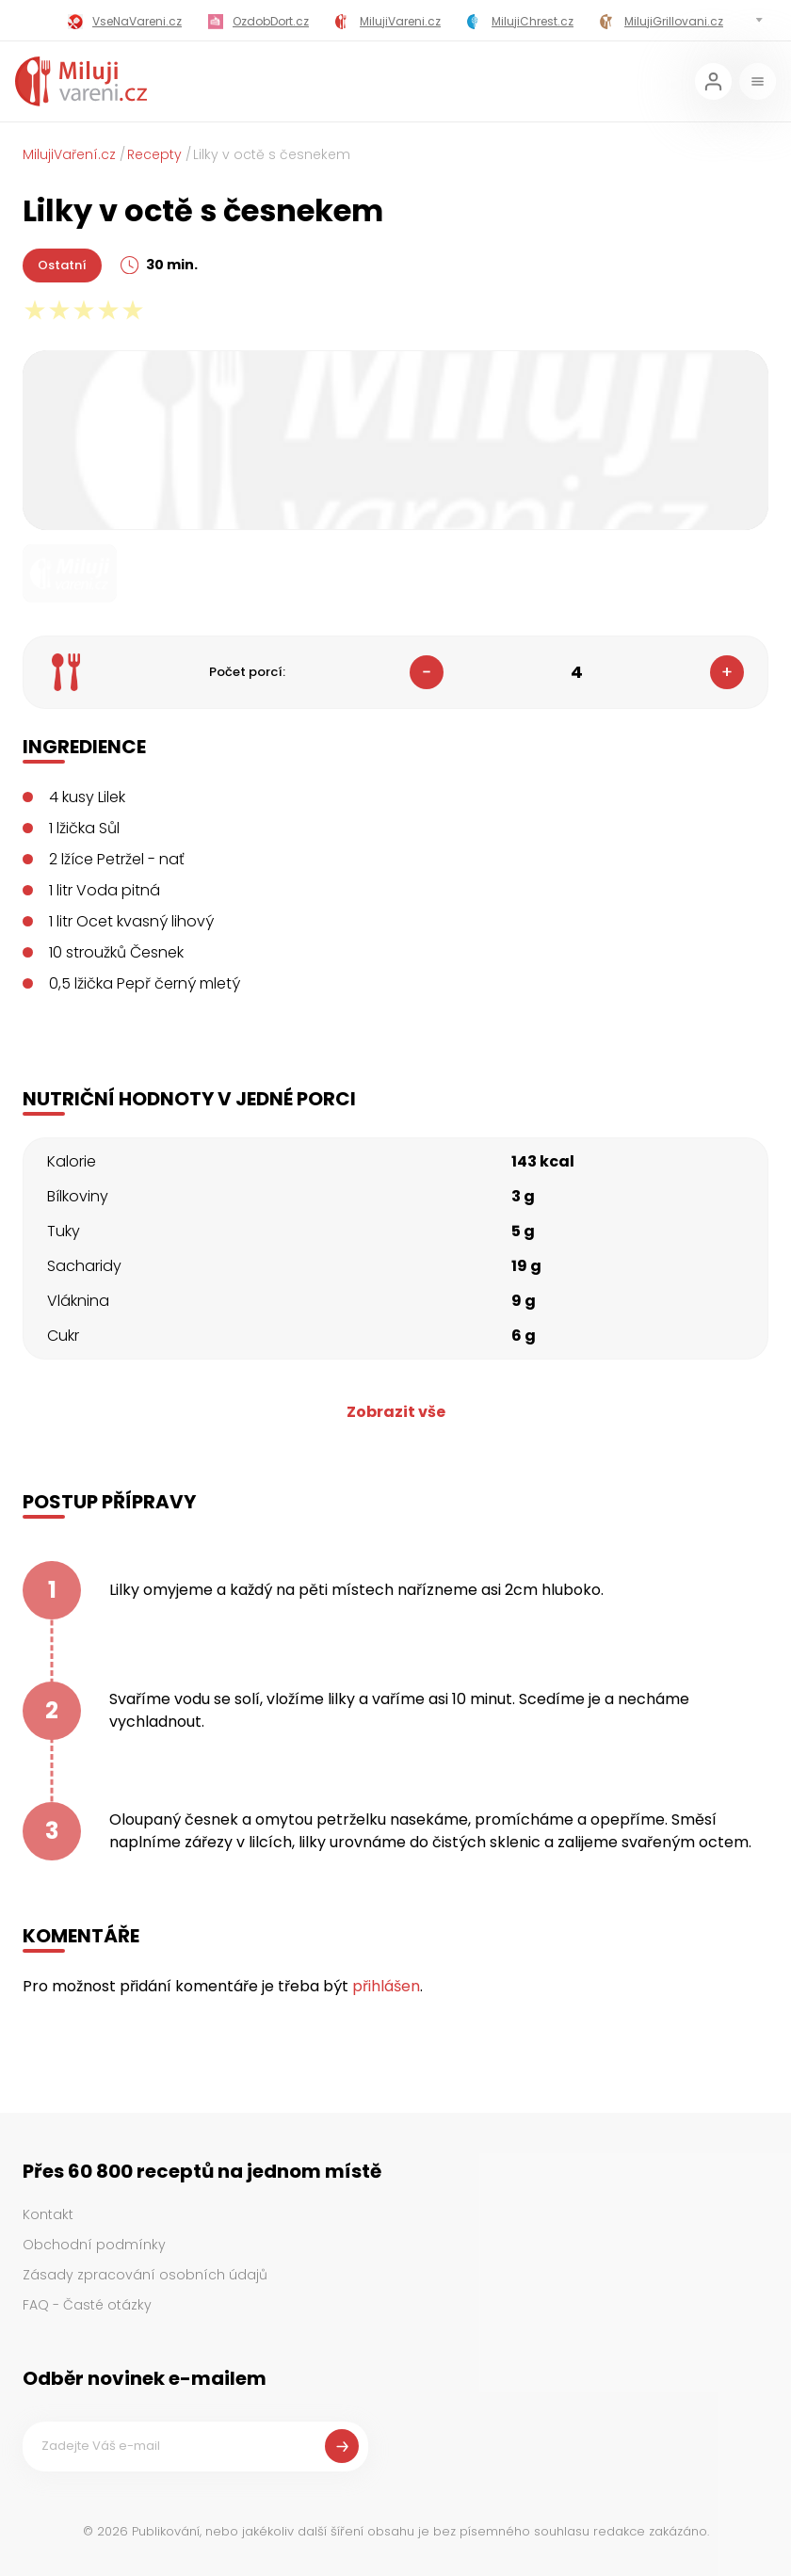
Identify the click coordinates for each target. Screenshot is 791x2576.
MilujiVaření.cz (69, 154)
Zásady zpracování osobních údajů (145, 2274)
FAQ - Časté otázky (87, 2304)
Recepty (154, 154)
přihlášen (386, 1986)
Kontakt (48, 2214)
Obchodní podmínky (94, 2244)
